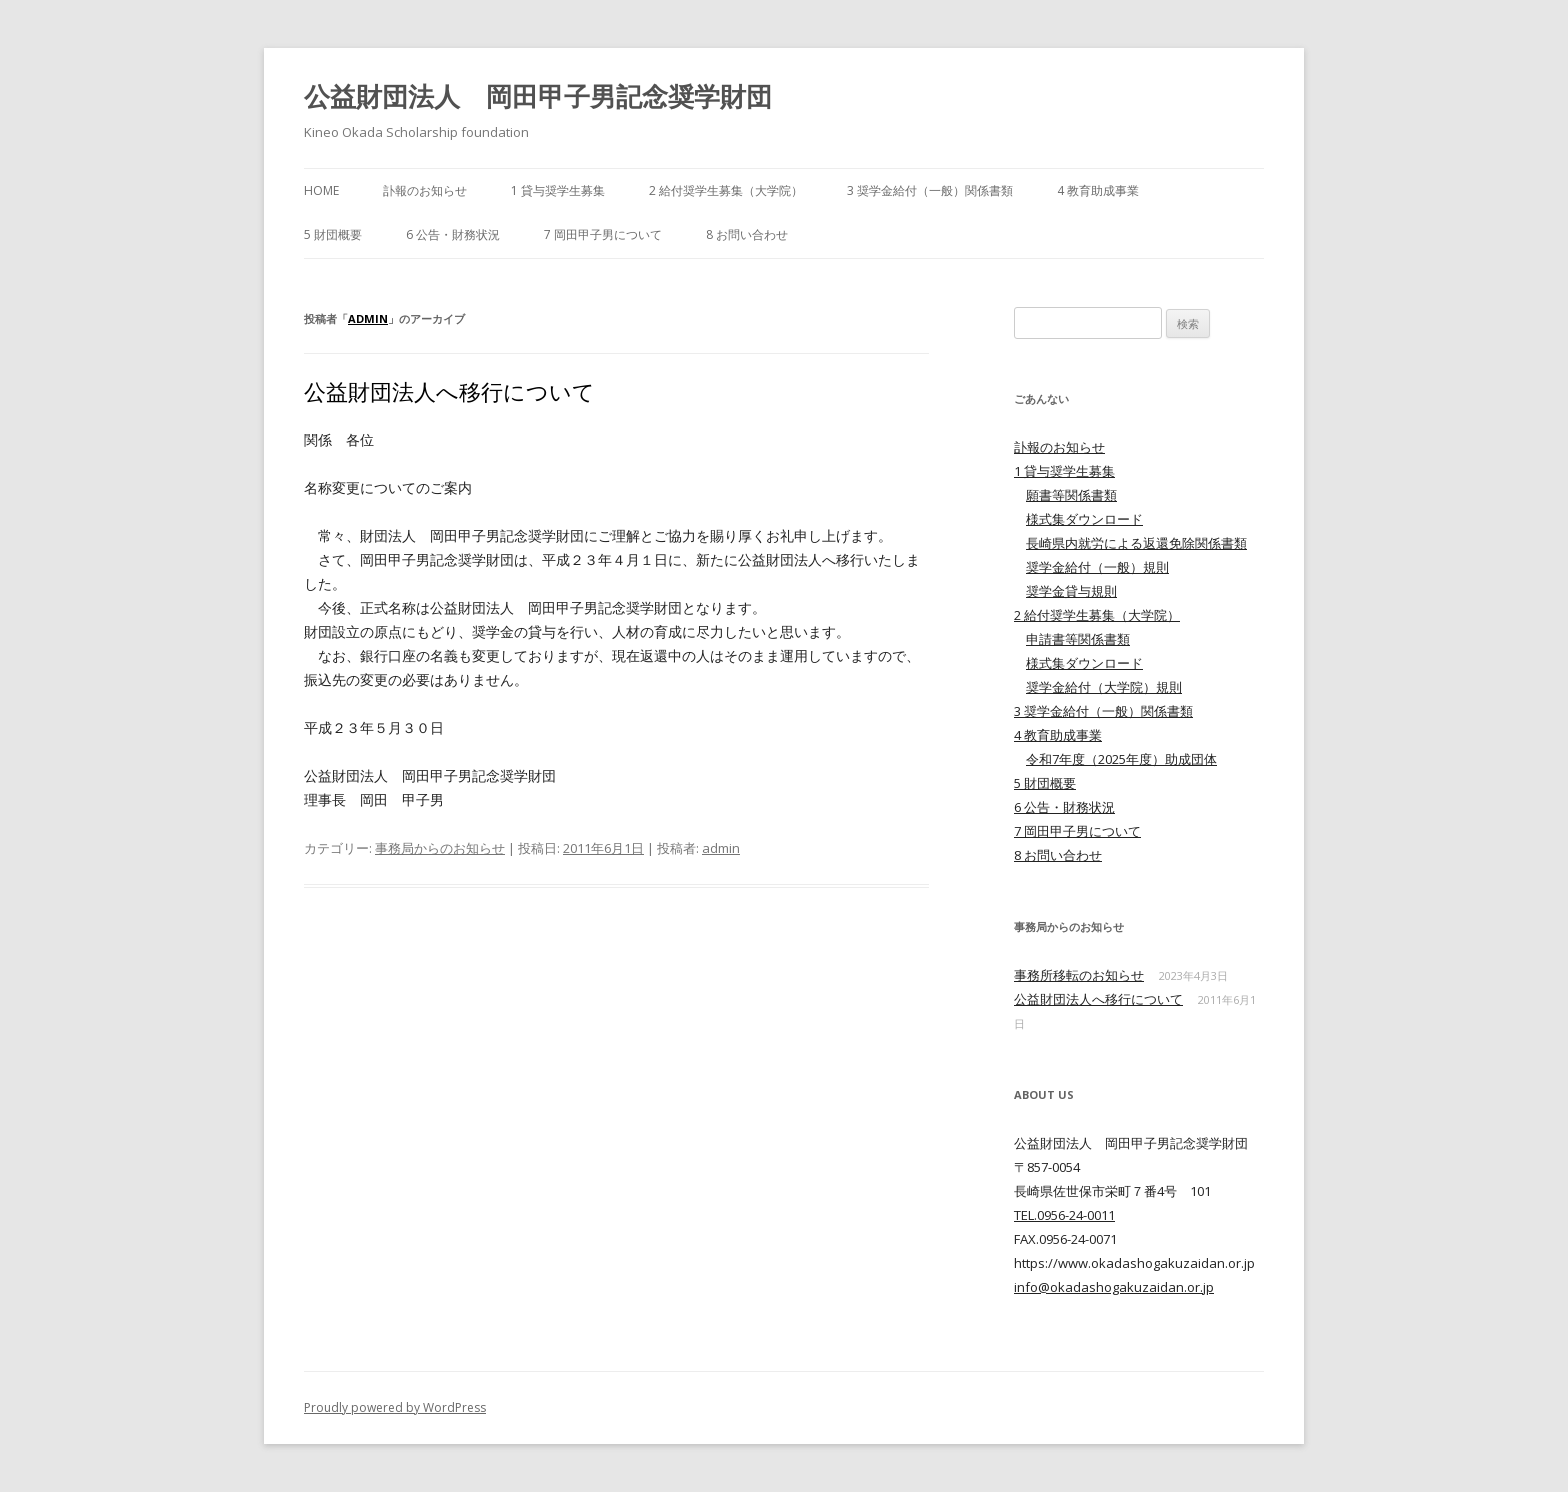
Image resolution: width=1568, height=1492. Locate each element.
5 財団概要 (333, 234)
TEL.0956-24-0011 (1064, 1215)
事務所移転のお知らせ (1079, 975)
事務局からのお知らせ (440, 848)
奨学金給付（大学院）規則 (1104, 687)
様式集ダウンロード (1084, 519)
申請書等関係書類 (1078, 639)
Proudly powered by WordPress (395, 1407)
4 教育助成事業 (1098, 190)
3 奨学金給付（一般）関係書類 (930, 190)
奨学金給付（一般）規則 (1097, 567)
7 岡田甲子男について (603, 234)
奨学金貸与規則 (1071, 591)
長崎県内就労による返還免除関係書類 (1136, 543)
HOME (321, 190)
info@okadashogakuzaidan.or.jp (1114, 1287)
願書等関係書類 (1071, 495)
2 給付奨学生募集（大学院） (726, 190)
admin (368, 318)
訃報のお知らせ (425, 190)
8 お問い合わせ (747, 234)
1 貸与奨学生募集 (558, 190)
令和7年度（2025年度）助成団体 (1121, 759)
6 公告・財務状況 (453, 234)
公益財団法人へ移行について (449, 391)
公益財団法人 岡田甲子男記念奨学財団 (538, 96)
